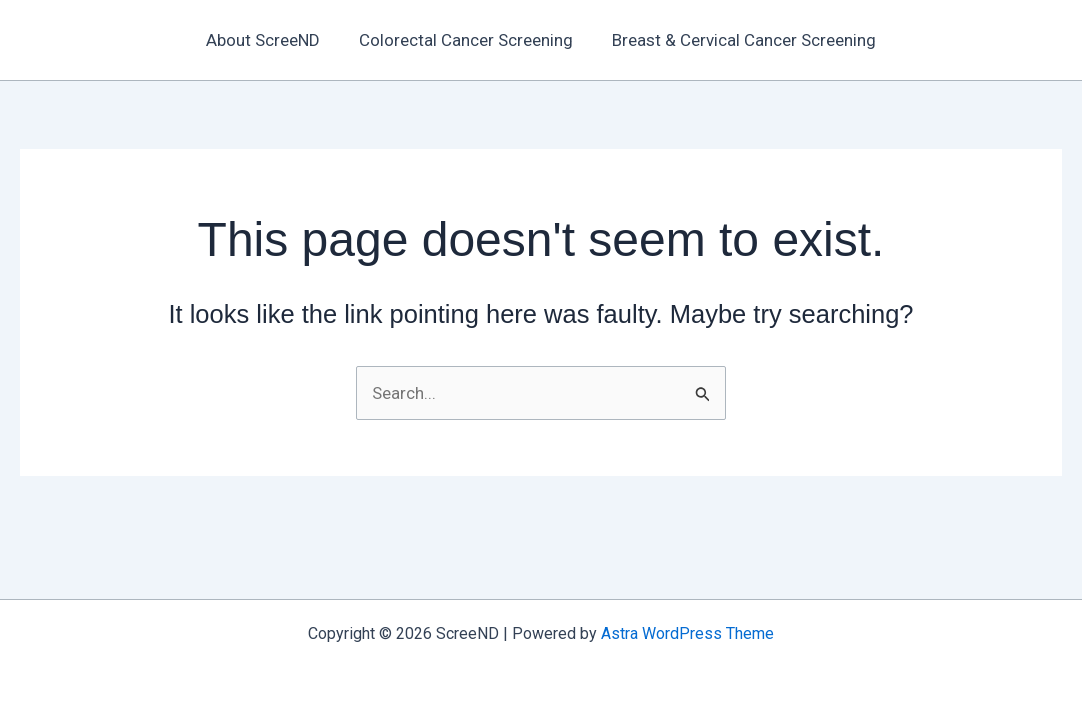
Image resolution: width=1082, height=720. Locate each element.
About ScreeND (268, 40)
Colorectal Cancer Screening (466, 40)
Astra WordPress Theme (687, 633)
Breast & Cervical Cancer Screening (739, 40)
